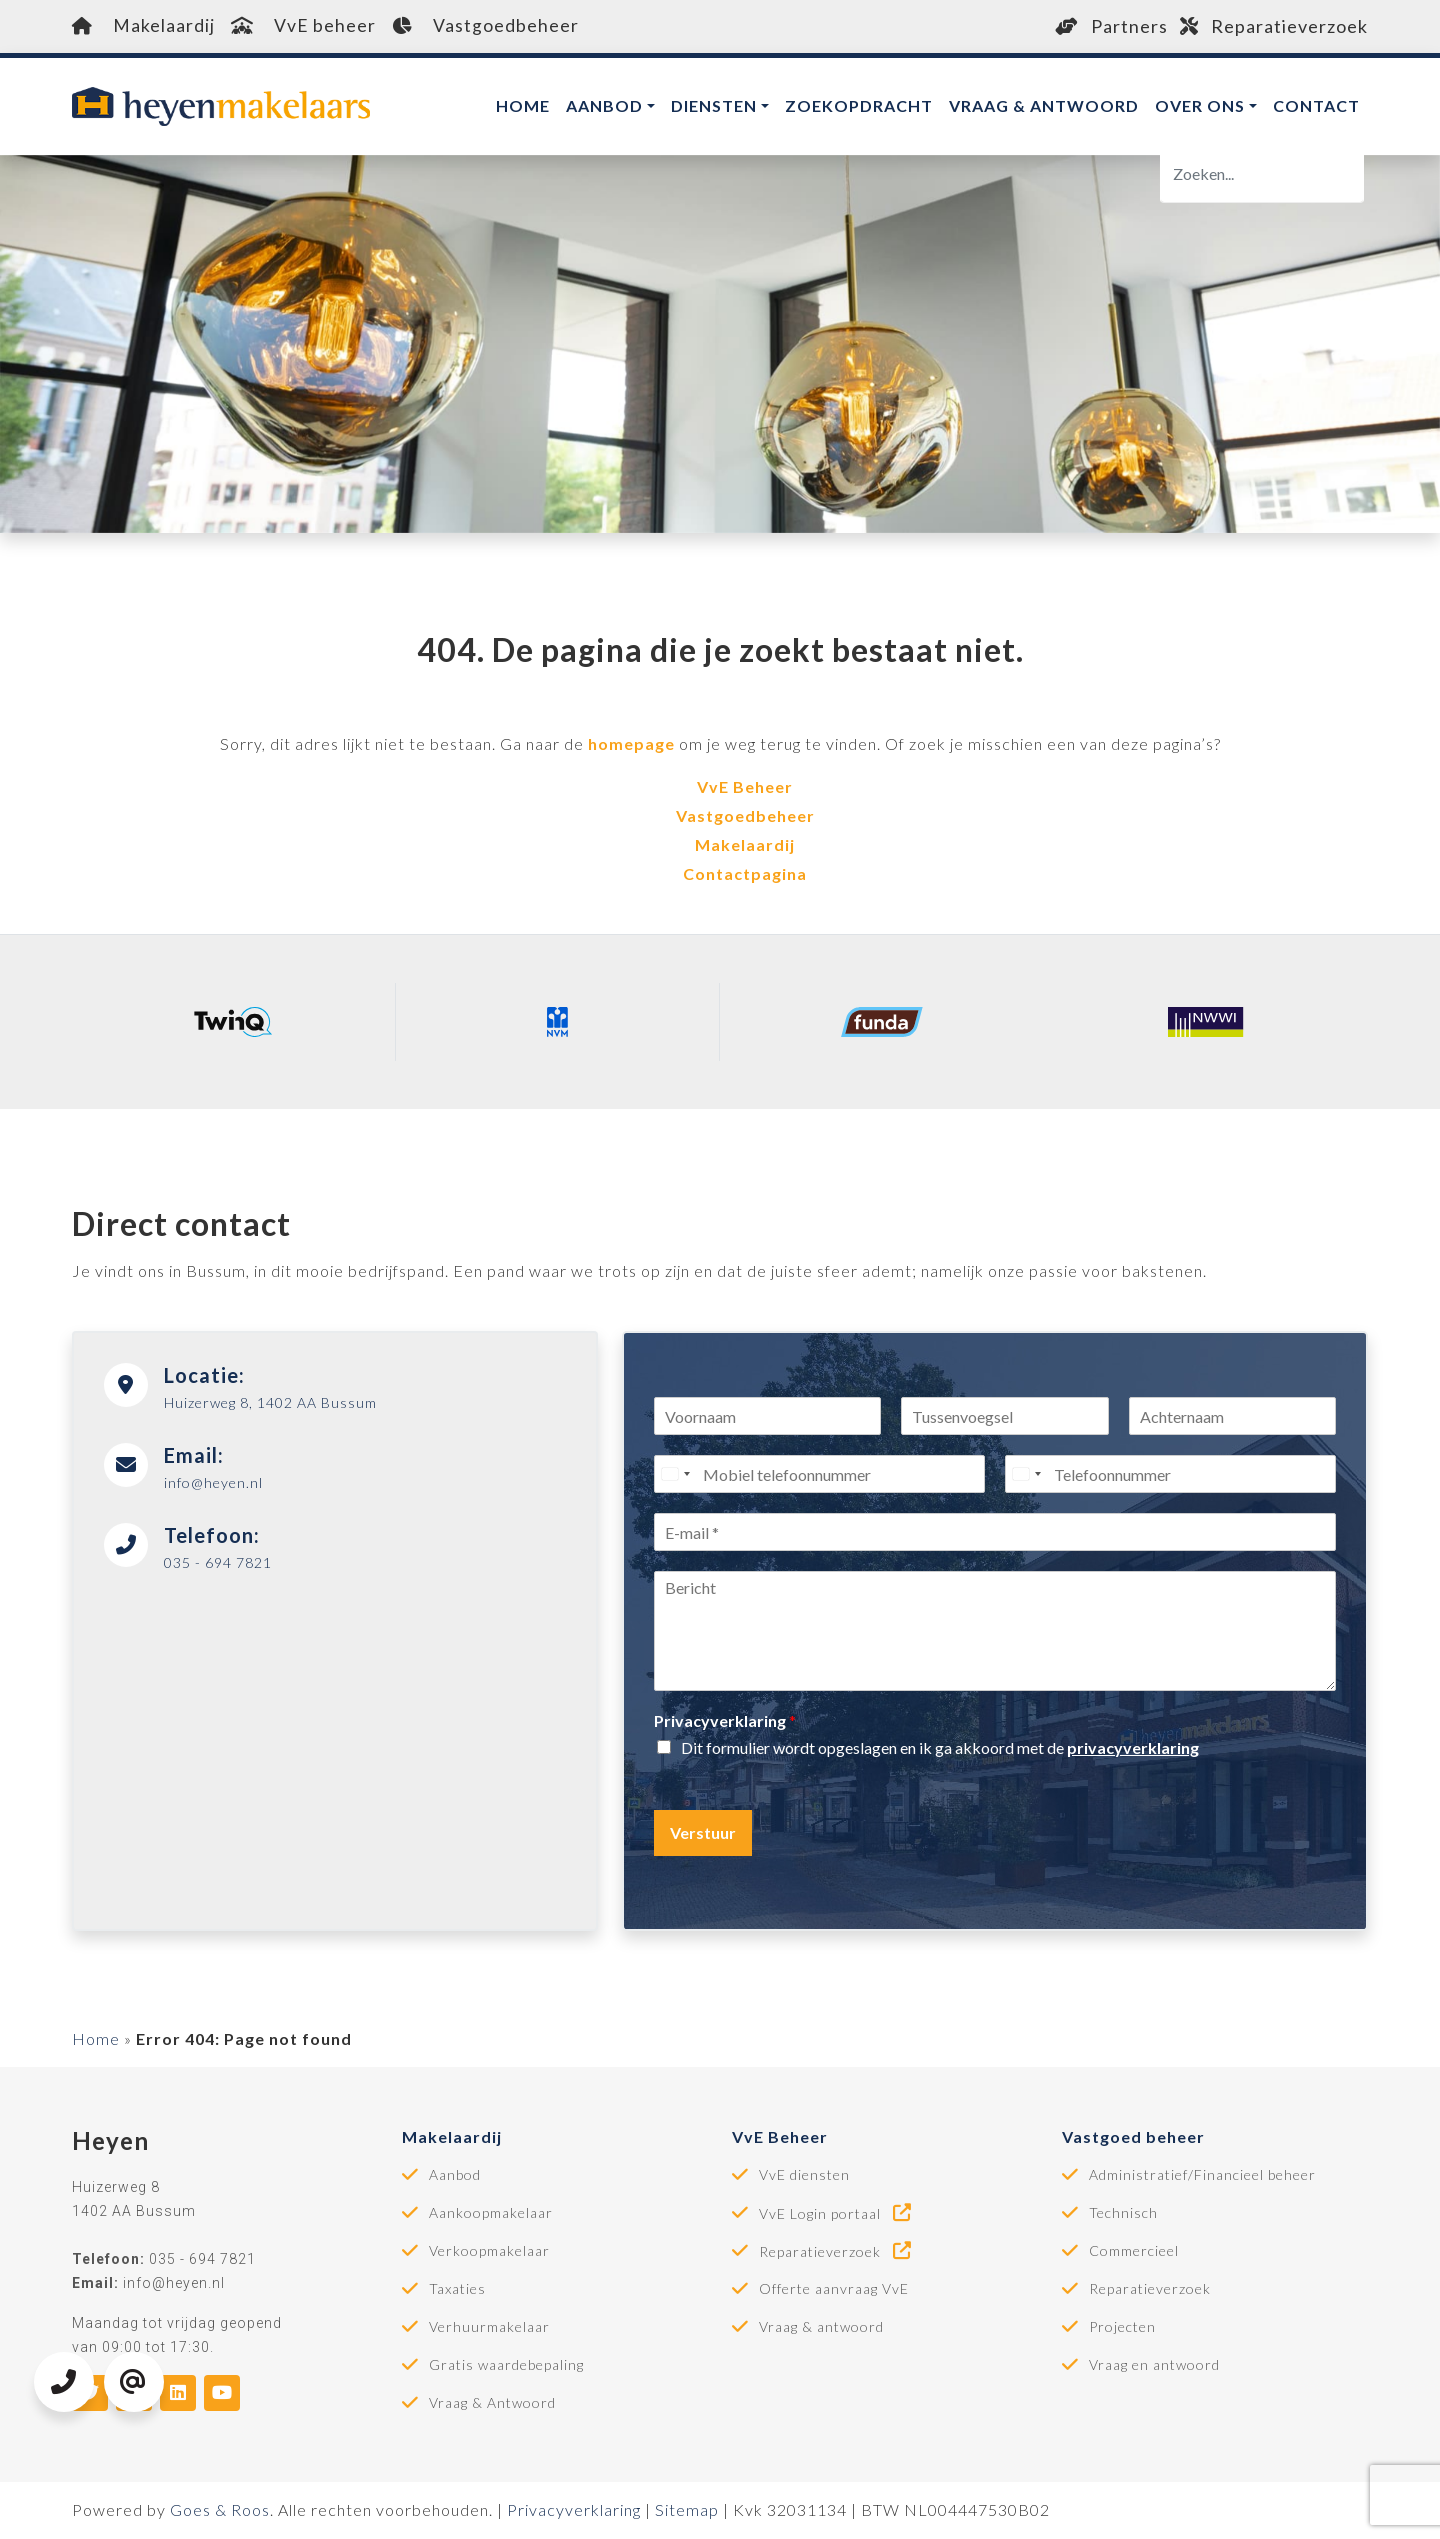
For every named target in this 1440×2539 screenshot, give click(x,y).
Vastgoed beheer (1133, 2137)
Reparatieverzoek (1274, 26)
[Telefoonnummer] (1170, 1475)
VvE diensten (804, 2176)
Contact (1316, 105)
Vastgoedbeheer (486, 26)
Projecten (1122, 2328)
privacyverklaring (1133, 1747)
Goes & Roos (220, 2510)
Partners (1111, 26)
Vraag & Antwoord (492, 2404)
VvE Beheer (745, 786)
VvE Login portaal (836, 2214)
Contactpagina (745, 873)
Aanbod (604, 105)
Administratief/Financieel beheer (1202, 2176)
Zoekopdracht (859, 105)
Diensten (714, 105)
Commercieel (1134, 2252)
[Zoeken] (1262, 174)
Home (523, 105)
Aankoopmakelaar (491, 2214)
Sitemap (687, 2510)
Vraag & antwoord (1044, 105)
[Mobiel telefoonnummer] (819, 1475)
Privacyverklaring (725, 1721)
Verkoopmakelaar (489, 2252)
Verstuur (703, 1832)
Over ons (1200, 105)
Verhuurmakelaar (489, 2328)
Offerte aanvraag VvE (834, 2290)
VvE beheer (304, 26)
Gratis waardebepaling (506, 2366)
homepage (631, 743)
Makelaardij (143, 26)
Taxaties (457, 2290)
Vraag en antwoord (1154, 2366)
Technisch (1123, 2214)
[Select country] (675, 1475)
